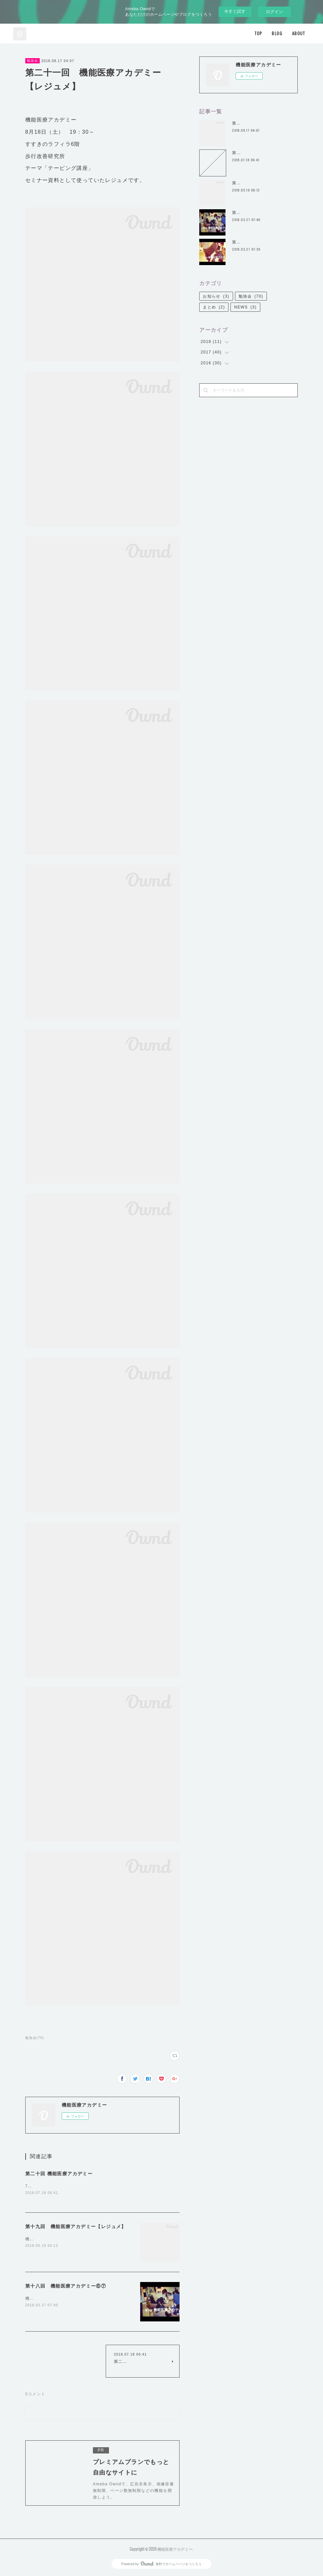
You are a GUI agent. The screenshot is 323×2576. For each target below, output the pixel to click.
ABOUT (298, 33)
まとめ (214, 307)
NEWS (245, 307)
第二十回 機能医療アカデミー (59, 2173)
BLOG (277, 33)
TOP (258, 33)
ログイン (274, 11)
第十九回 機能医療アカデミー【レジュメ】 (75, 2226)
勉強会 (32, 60)
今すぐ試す (235, 11)
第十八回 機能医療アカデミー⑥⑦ (65, 2286)
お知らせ (216, 296)
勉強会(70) (34, 2038)
